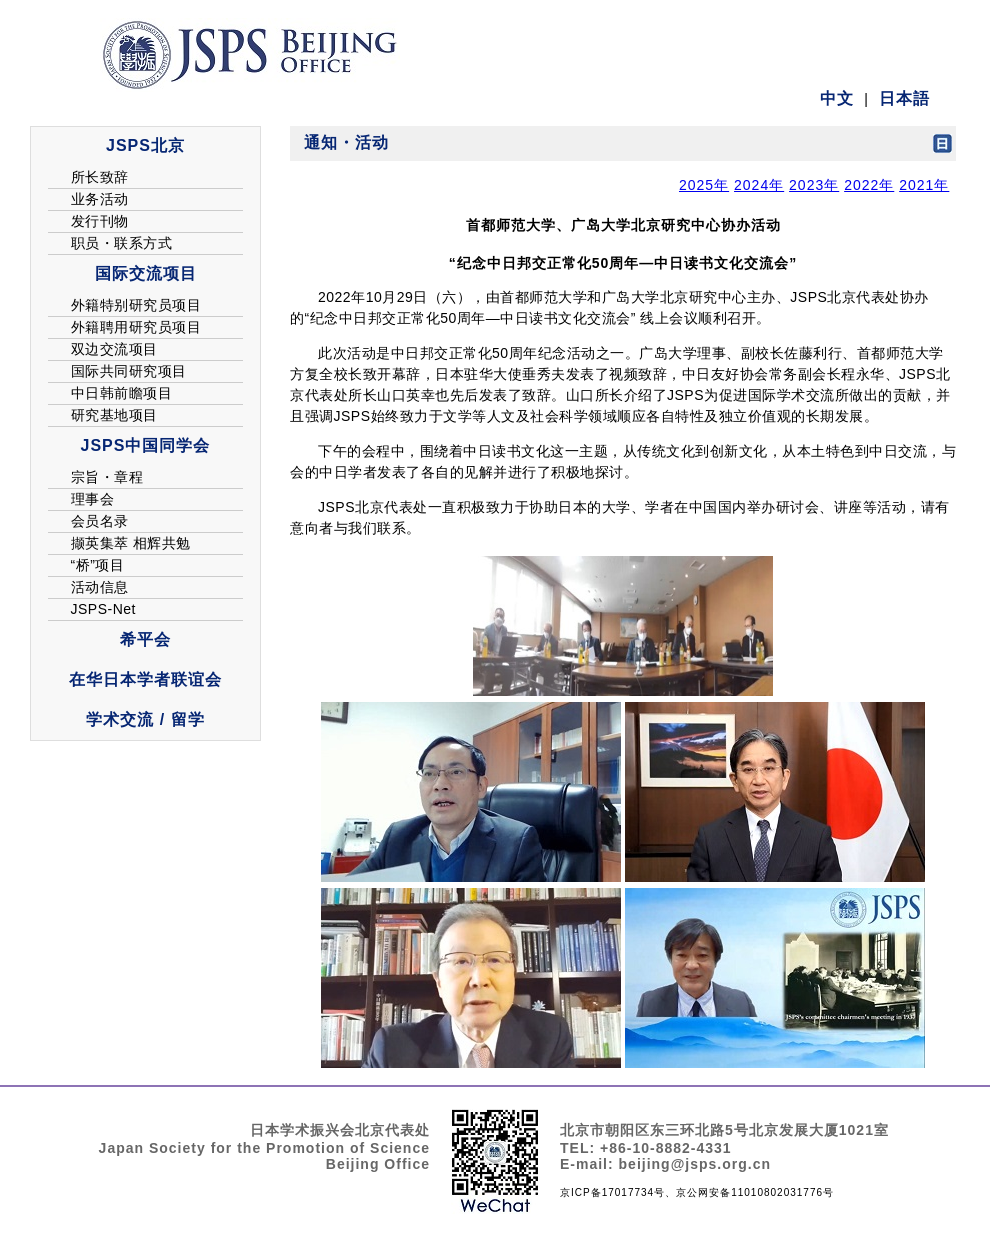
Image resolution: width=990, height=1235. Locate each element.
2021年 (924, 185)
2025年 (704, 185)
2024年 (759, 185)
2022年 (869, 185)
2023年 (814, 185)
